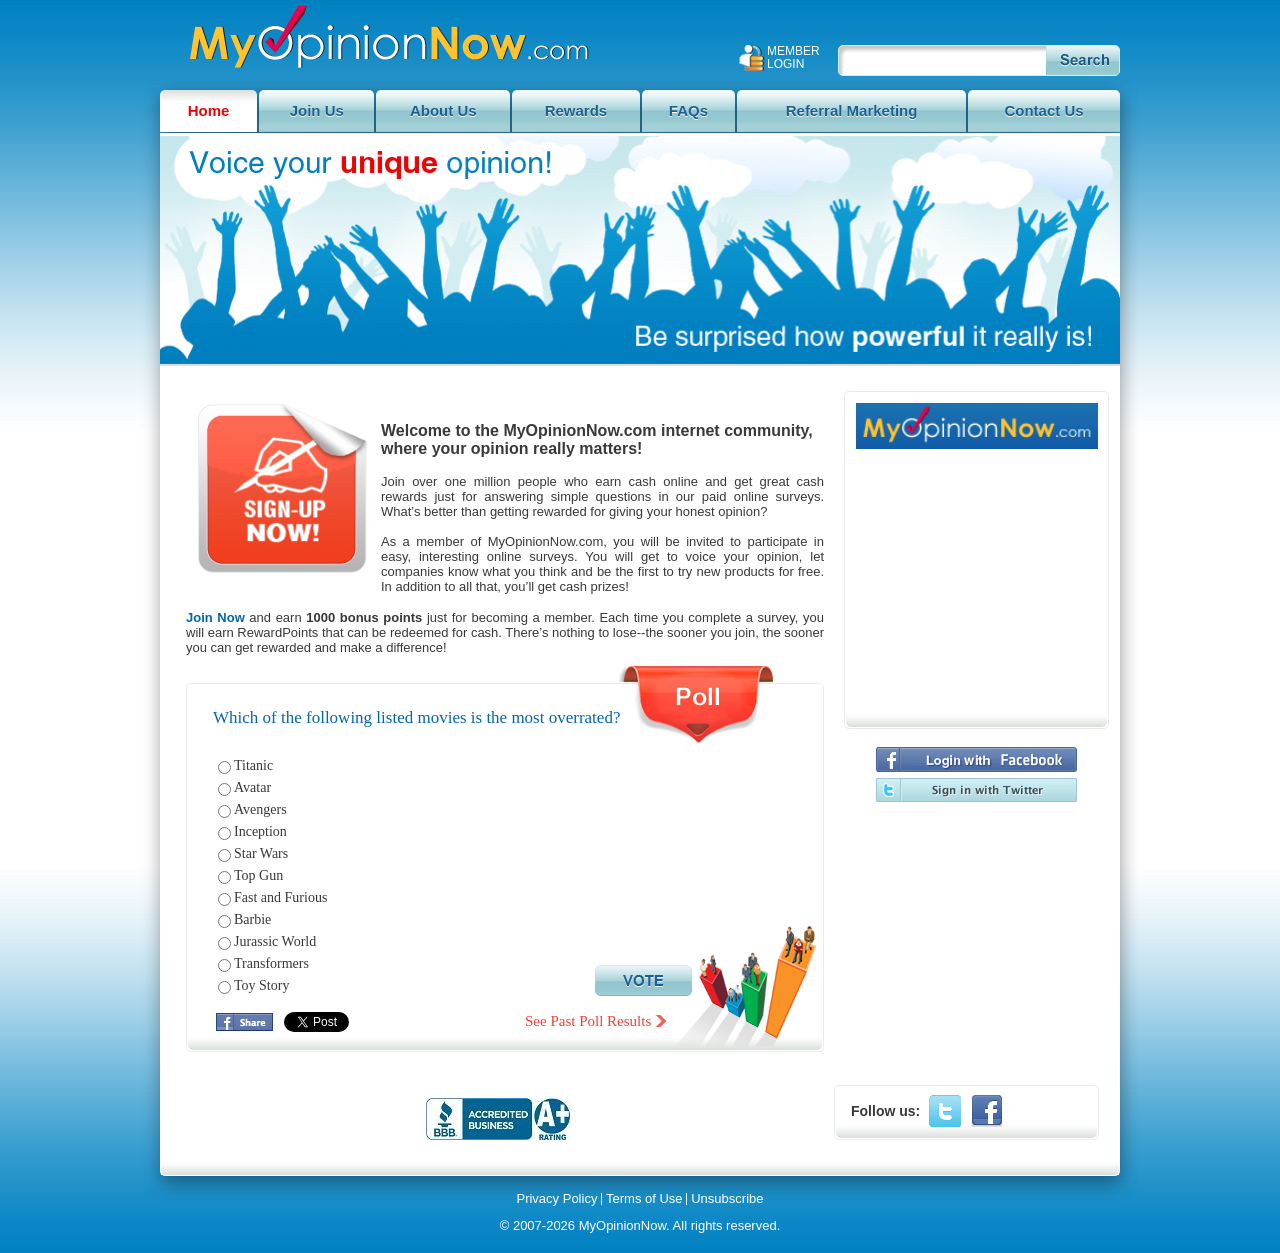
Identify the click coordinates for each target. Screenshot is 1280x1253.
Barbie (252, 919)
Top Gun (258, 875)
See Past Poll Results (588, 1021)
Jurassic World (275, 941)
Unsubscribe (727, 1199)
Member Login (793, 58)
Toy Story (261, 985)
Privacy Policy (556, 1199)
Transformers (271, 963)
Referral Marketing (852, 110)
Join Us (317, 110)
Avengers (260, 809)
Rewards (576, 110)
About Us (443, 110)
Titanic (253, 765)
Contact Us (1043, 110)
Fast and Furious (280, 897)
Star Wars (261, 853)
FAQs (688, 110)
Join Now (215, 617)
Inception (260, 831)
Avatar (252, 787)
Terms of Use (644, 1199)
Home (209, 110)
